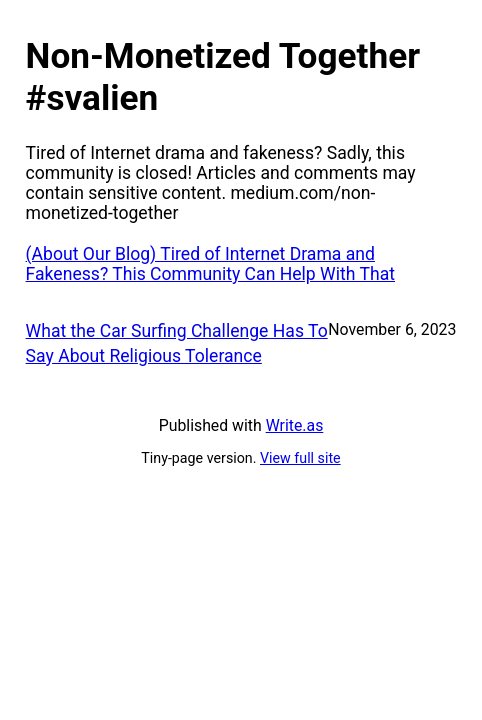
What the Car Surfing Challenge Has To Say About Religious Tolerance (177, 343)
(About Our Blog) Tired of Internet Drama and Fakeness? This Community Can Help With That (210, 264)
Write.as (295, 425)
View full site (300, 458)
